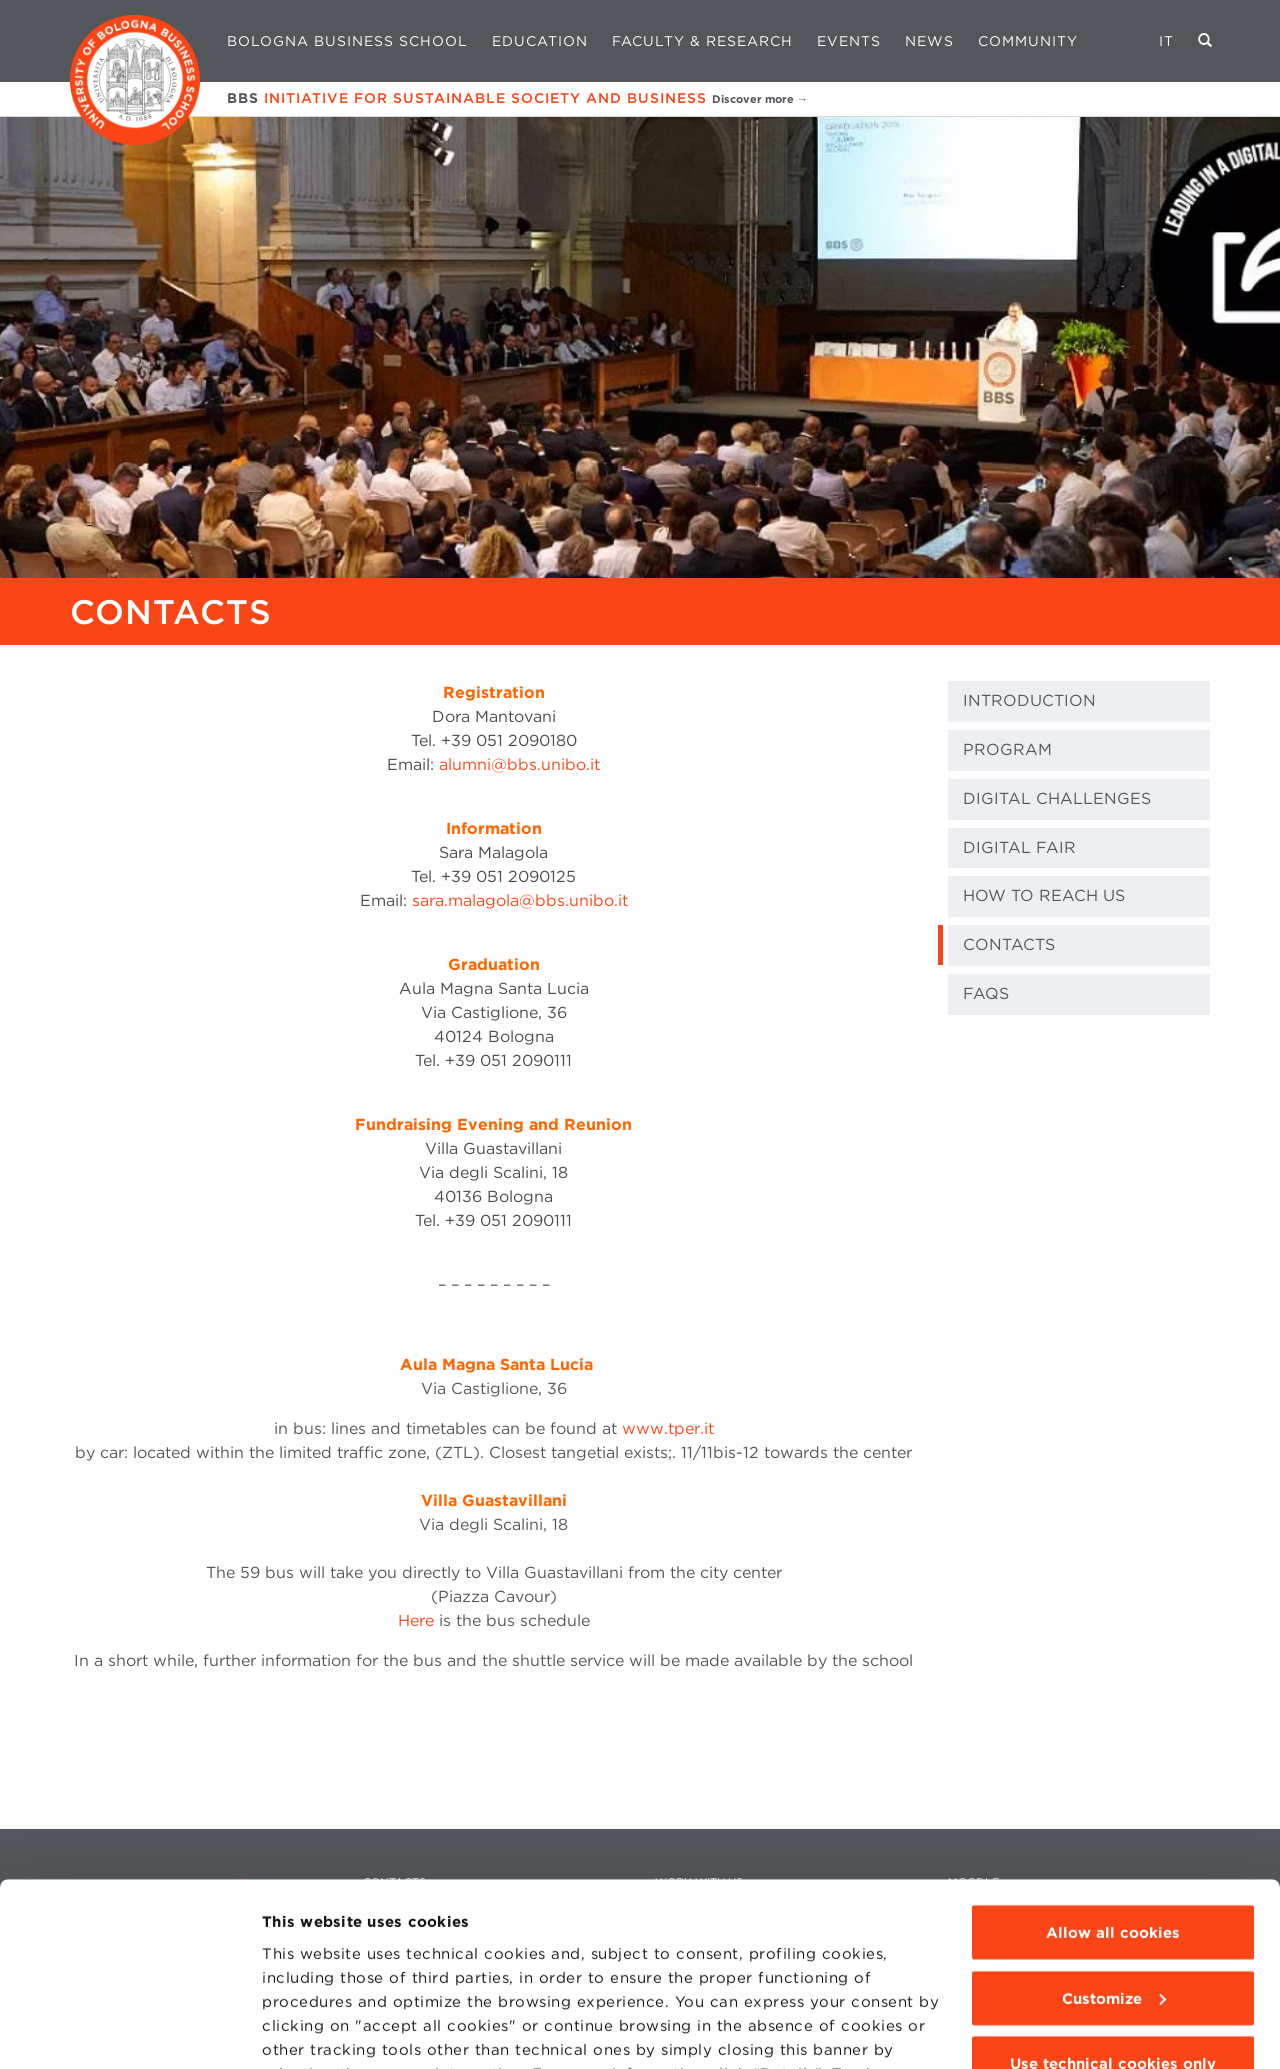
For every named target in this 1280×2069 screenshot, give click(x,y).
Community (1028, 41)
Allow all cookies (1113, 1789)
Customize (1114, 1855)
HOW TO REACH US (1044, 895)
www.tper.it (668, 1428)
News (929, 41)
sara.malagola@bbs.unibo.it (520, 900)
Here (416, 1620)
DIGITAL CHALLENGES (1057, 798)
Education (540, 41)
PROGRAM (1007, 749)
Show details (312, 2030)
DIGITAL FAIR (1019, 847)
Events (849, 41)
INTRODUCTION (1029, 700)
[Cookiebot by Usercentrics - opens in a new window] (129, 2030)
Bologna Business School (347, 41)
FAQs (986, 993)
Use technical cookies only (1113, 1920)
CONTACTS (1009, 944)
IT (1166, 41)
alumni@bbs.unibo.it (519, 764)
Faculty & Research (702, 41)
